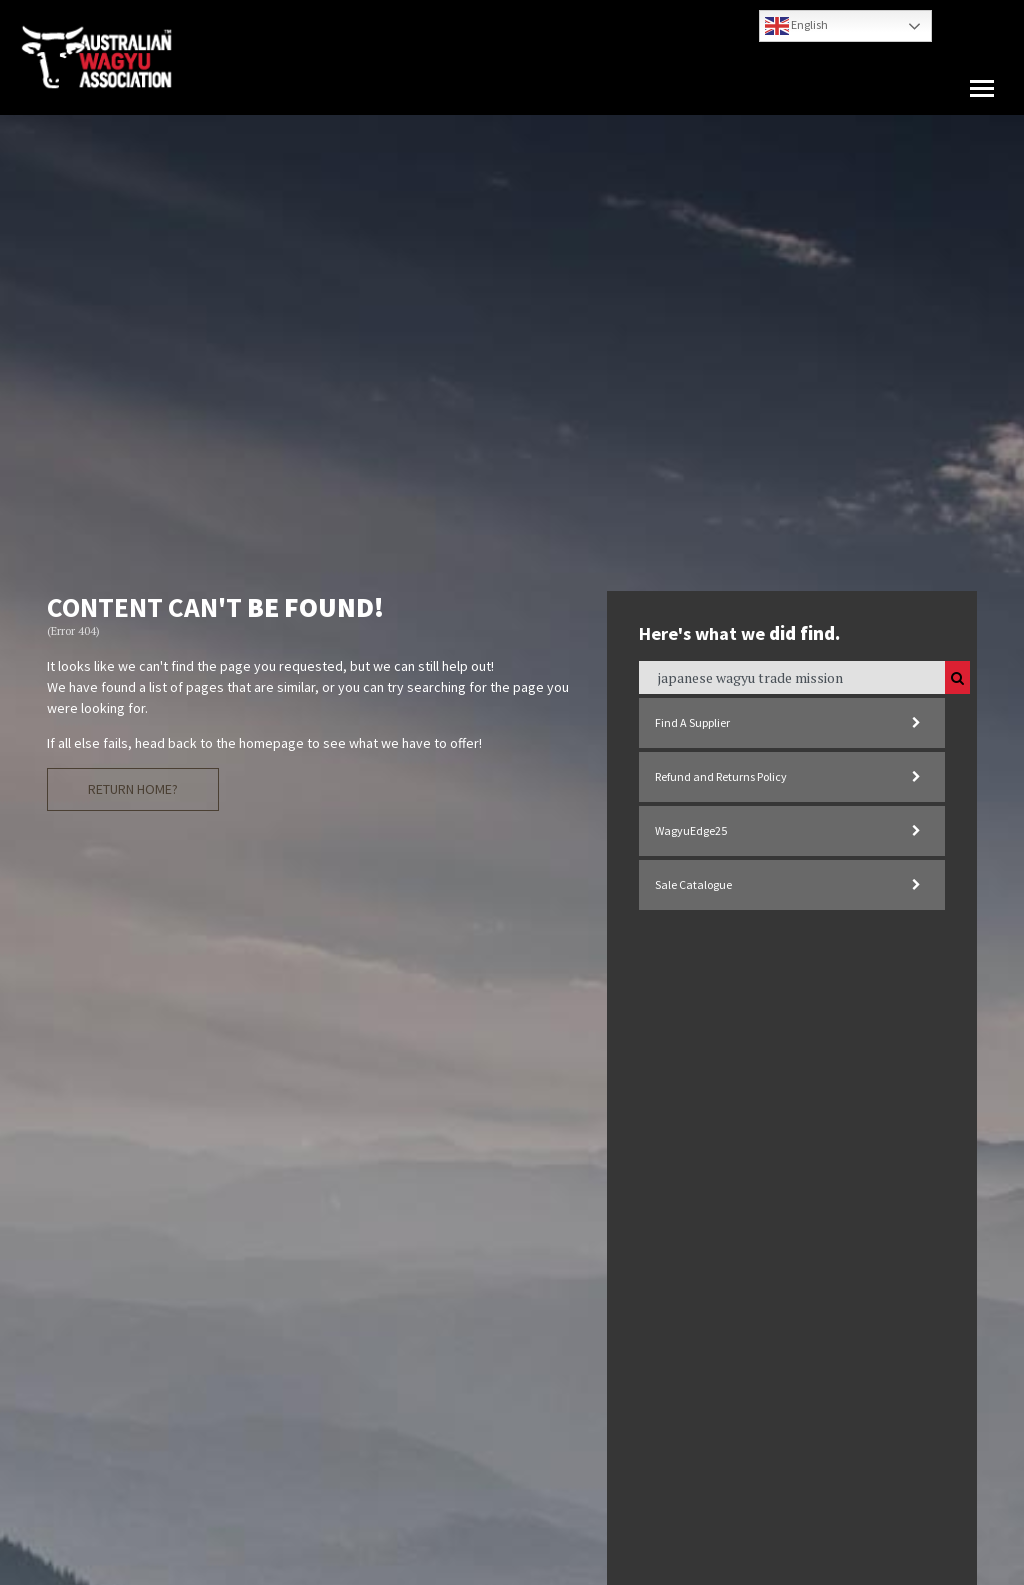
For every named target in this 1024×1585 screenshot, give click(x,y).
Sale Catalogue (693, 884)
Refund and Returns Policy (721, 776)
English (796, 26)
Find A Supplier (692, 722)
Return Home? (133, 789)
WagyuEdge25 (691, 830)
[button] (982, 89)
